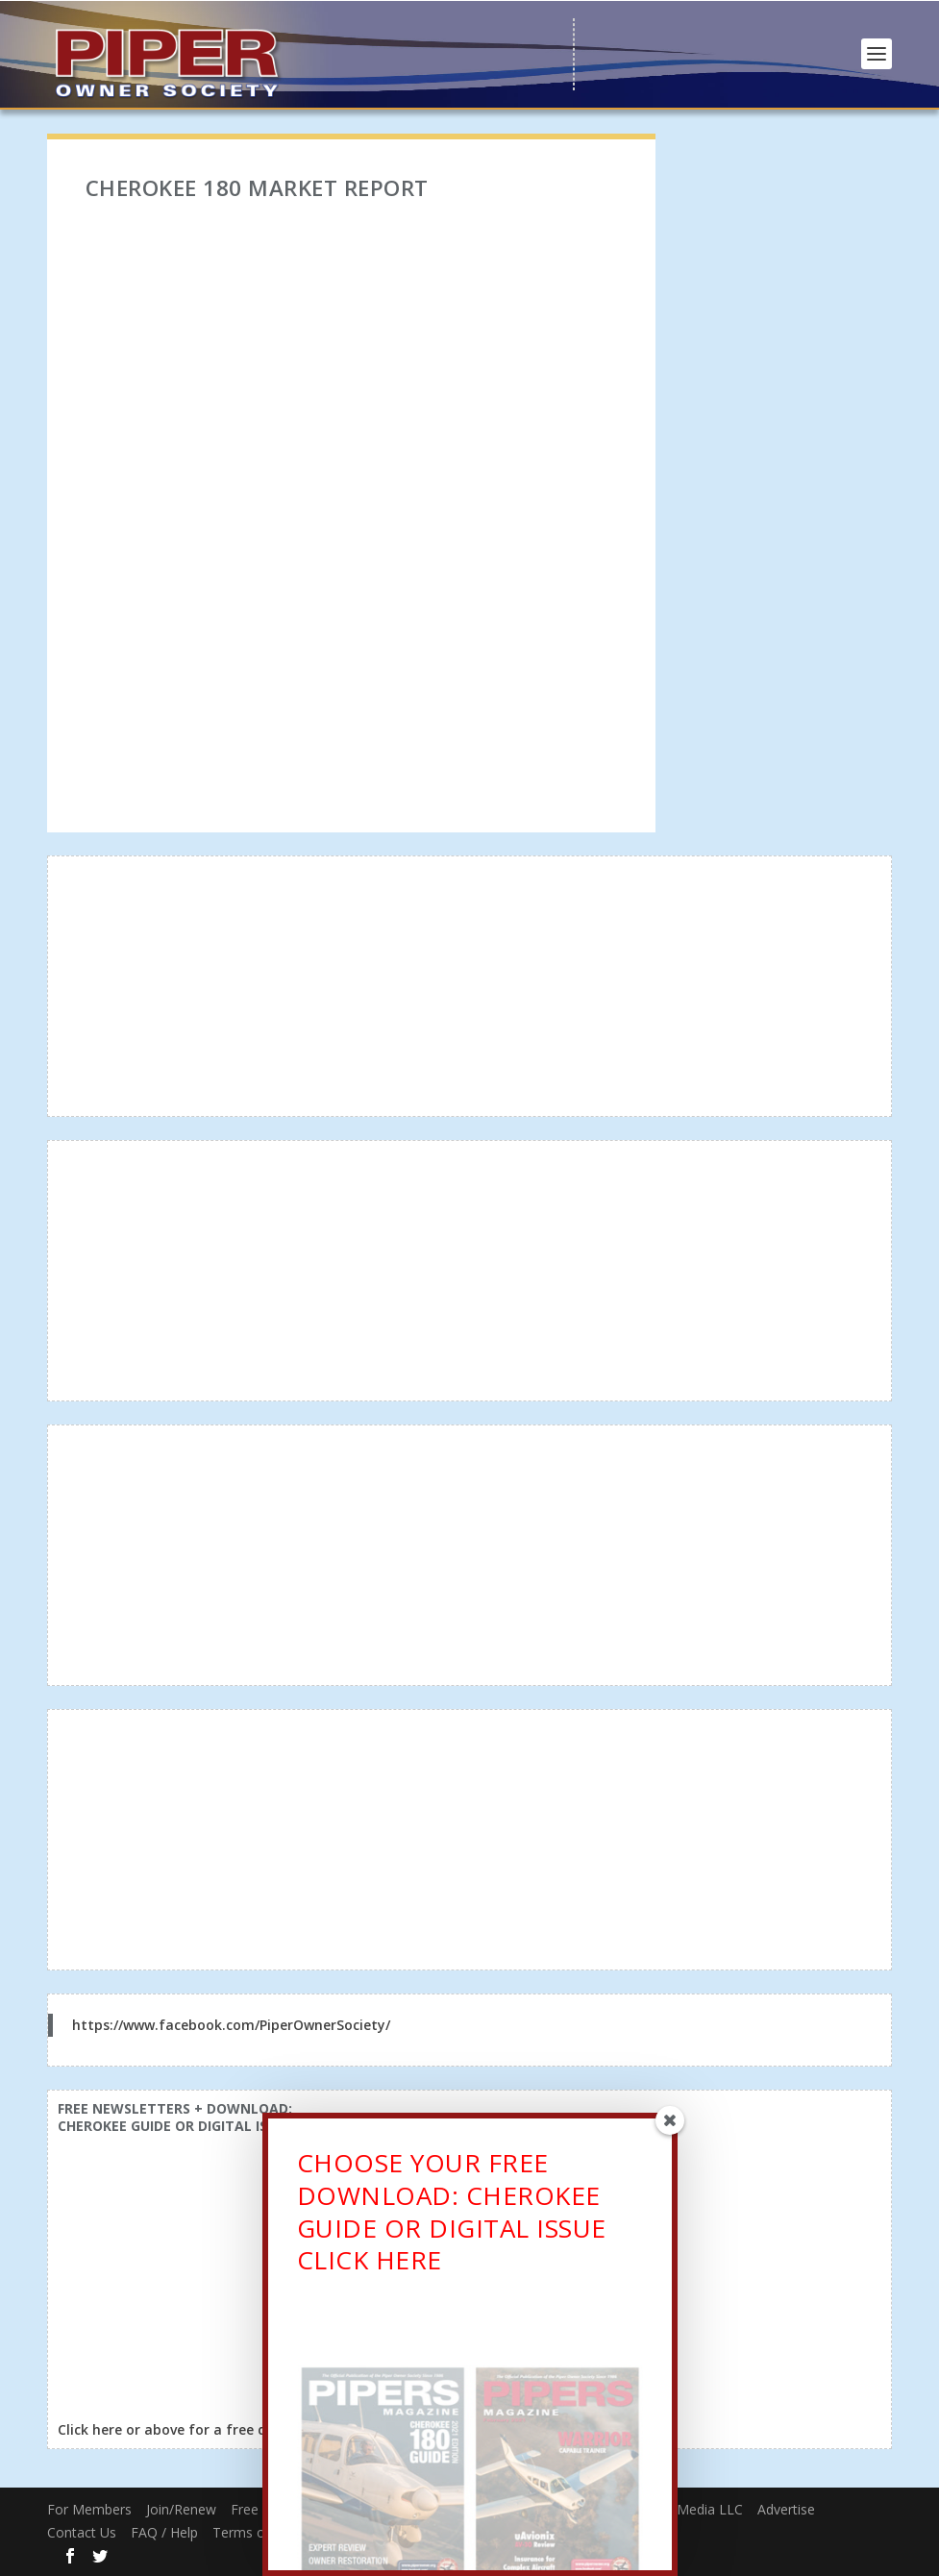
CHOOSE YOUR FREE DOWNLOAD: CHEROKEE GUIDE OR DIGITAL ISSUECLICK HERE (451, 2216)
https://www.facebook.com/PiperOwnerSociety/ (231, 2025)
